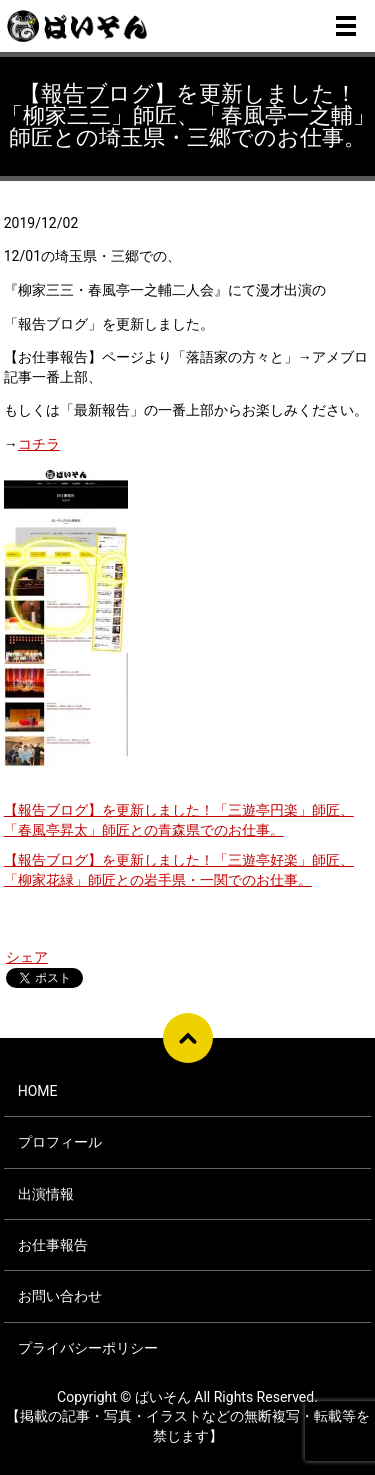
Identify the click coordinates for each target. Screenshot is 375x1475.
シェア (27, 957)
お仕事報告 (53, 1245)
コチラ (39, 444)
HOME (38, 1091)
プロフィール (60, 1142)
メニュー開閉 (346, 26)
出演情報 (46, 1194)
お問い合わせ (60, 1296)
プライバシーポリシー (88, 1348)
